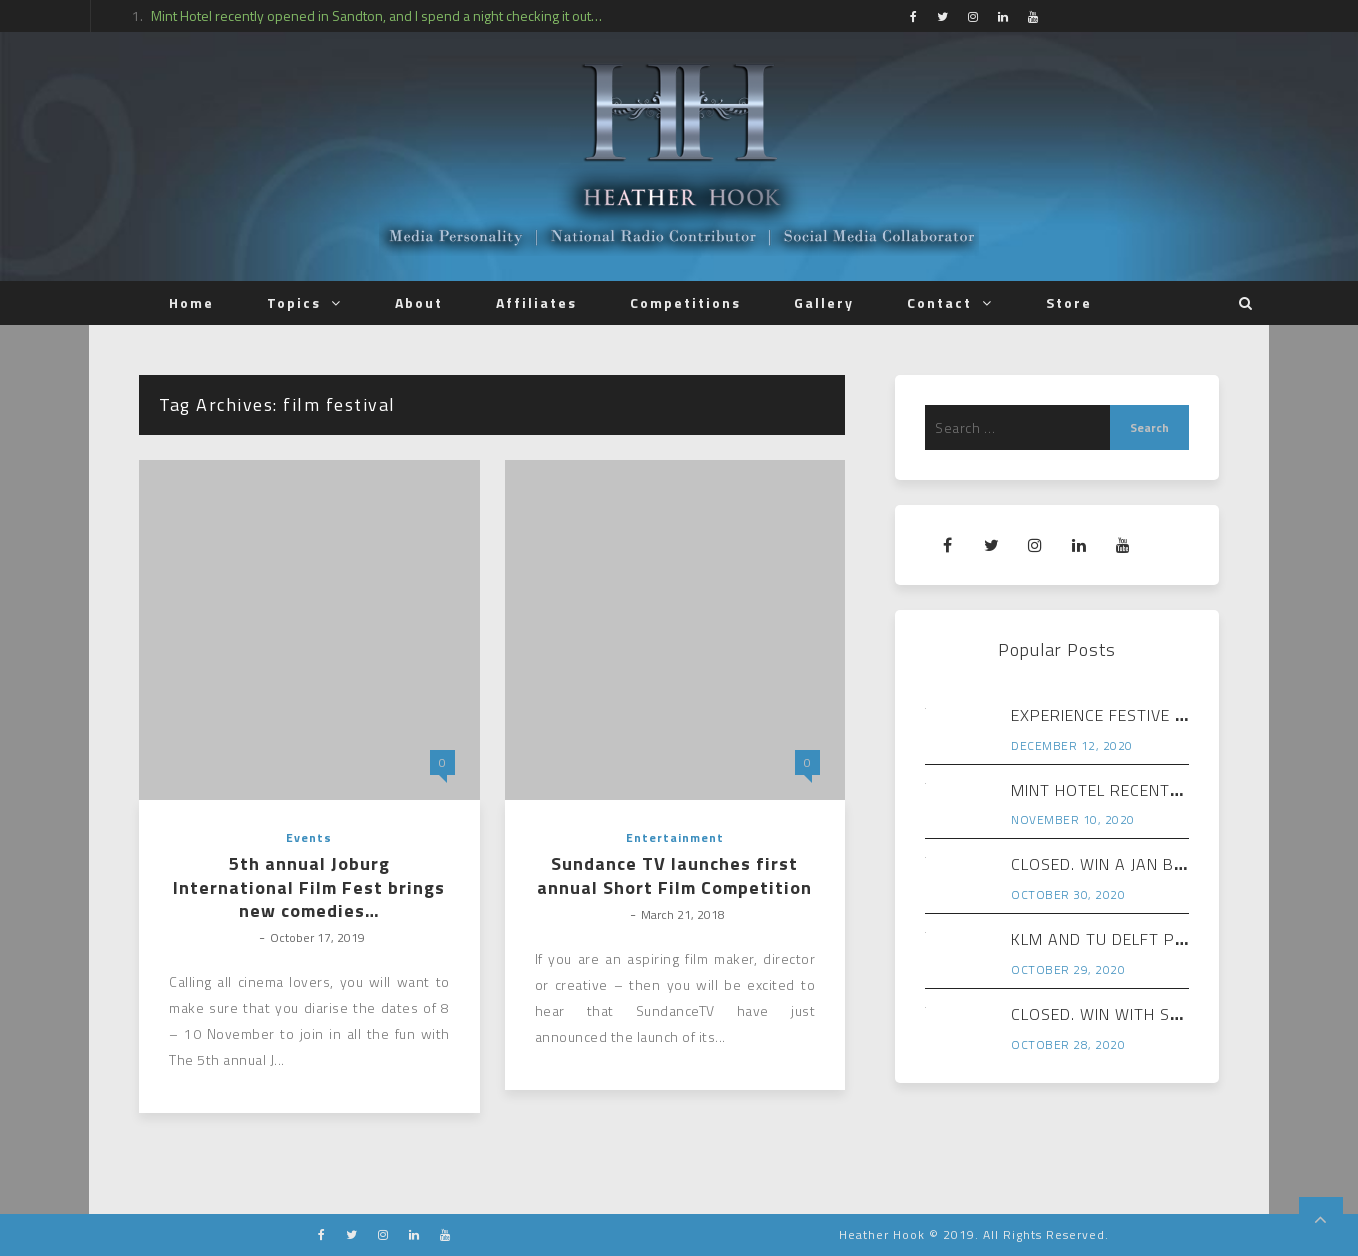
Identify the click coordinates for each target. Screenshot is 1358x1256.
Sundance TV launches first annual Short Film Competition (674, 875)
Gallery (824, 302)
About (419, 302)
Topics (294, 302)
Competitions (685, 302)
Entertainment (675, 837)
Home (191, 302)
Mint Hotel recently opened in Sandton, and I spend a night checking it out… (376, 15)
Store (1069, 302)
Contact (939, 302)
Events (309, 837)
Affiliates (536, 302)
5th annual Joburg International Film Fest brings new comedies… (309, 887)
